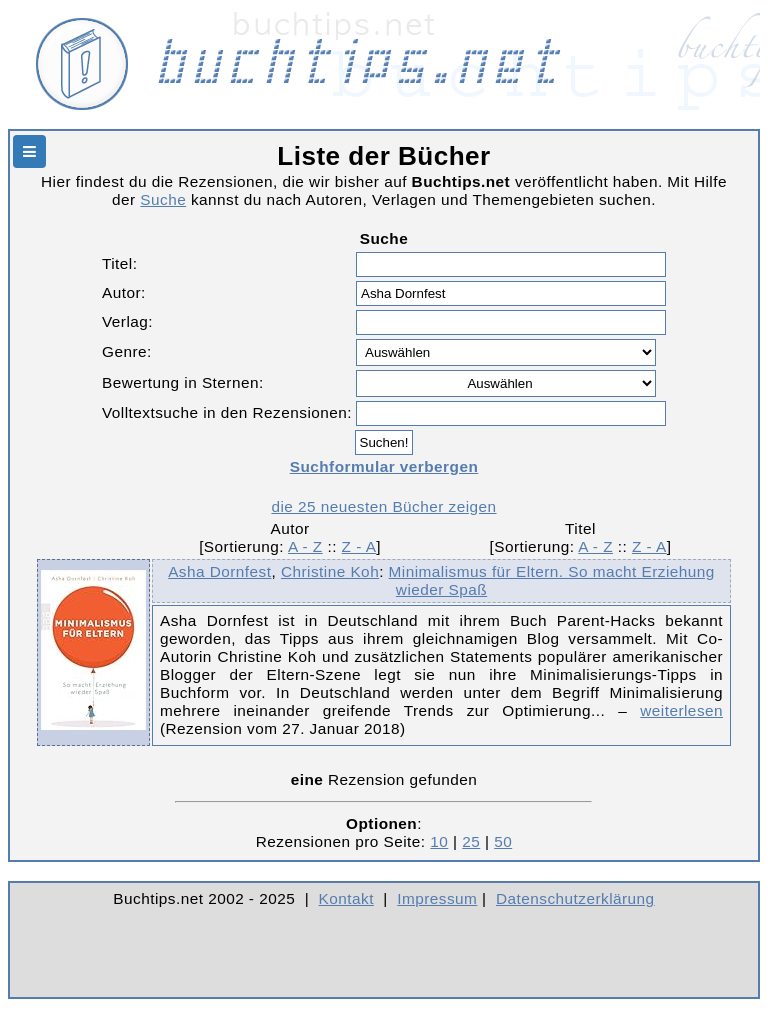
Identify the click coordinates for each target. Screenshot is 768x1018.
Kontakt (346, 898)
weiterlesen (681, 710)
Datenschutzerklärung (575, 898)
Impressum (437, 898)
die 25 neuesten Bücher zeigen (383, 506)
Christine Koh (330, 571)
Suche (163, 199)
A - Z (305, 546)
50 (503, 841)
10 (439, 841)
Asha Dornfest (219, 571)
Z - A (359, 546)
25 (471, 841)
